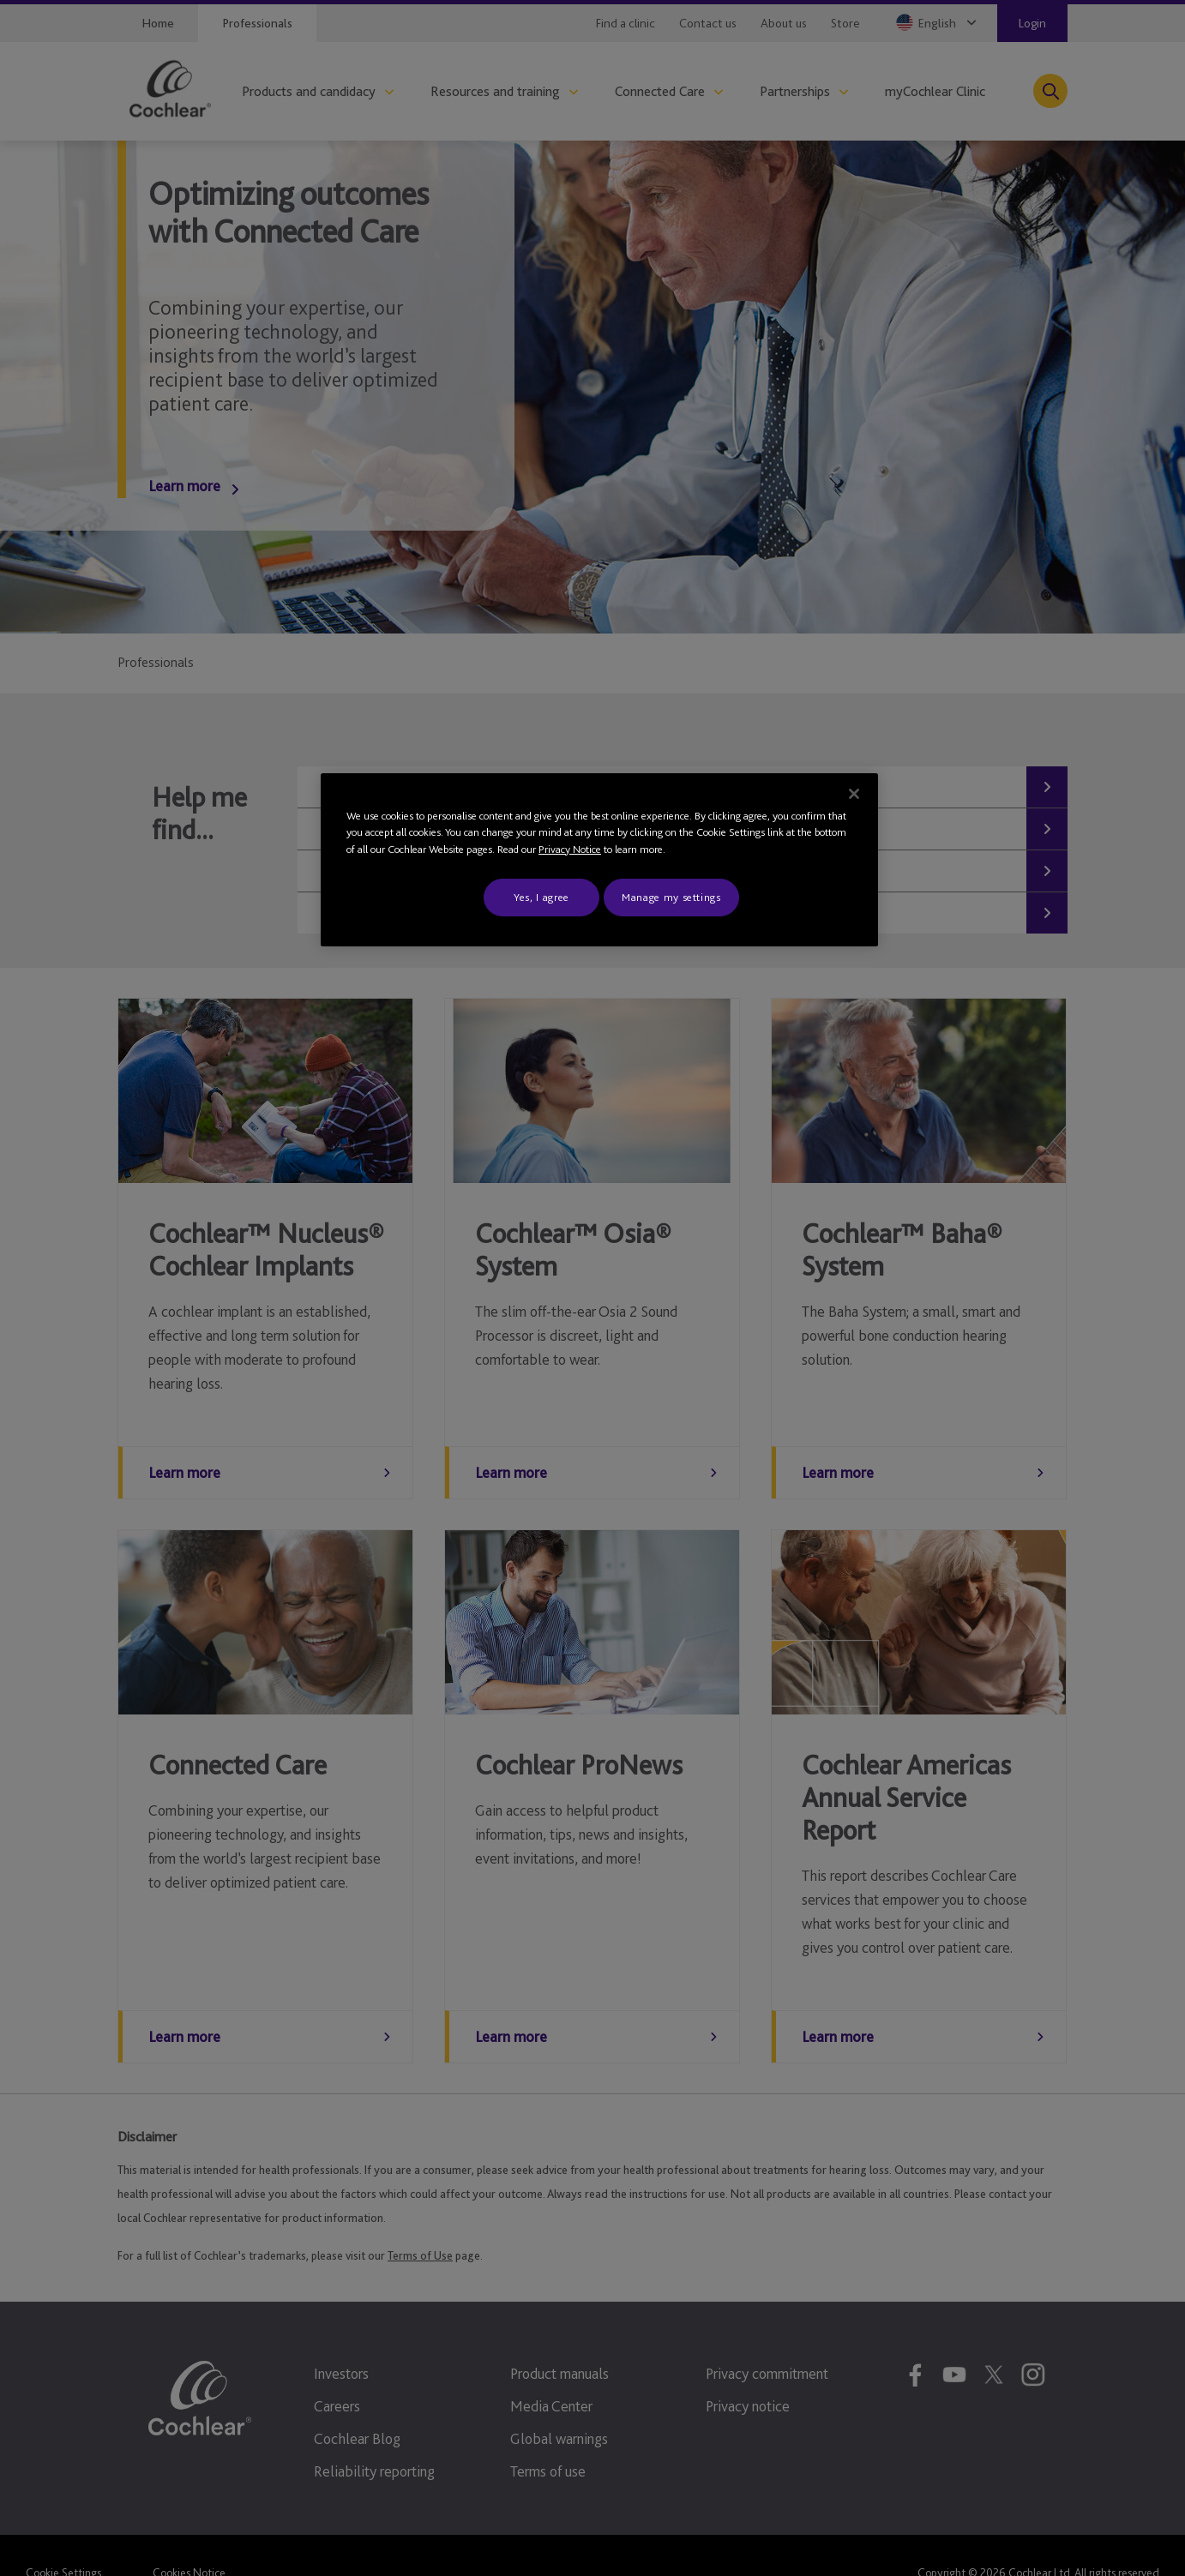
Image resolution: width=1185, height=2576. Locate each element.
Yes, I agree (541, 897)
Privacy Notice (569, 849)
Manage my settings (671, 897)
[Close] (854, 794)
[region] (599, 860)
